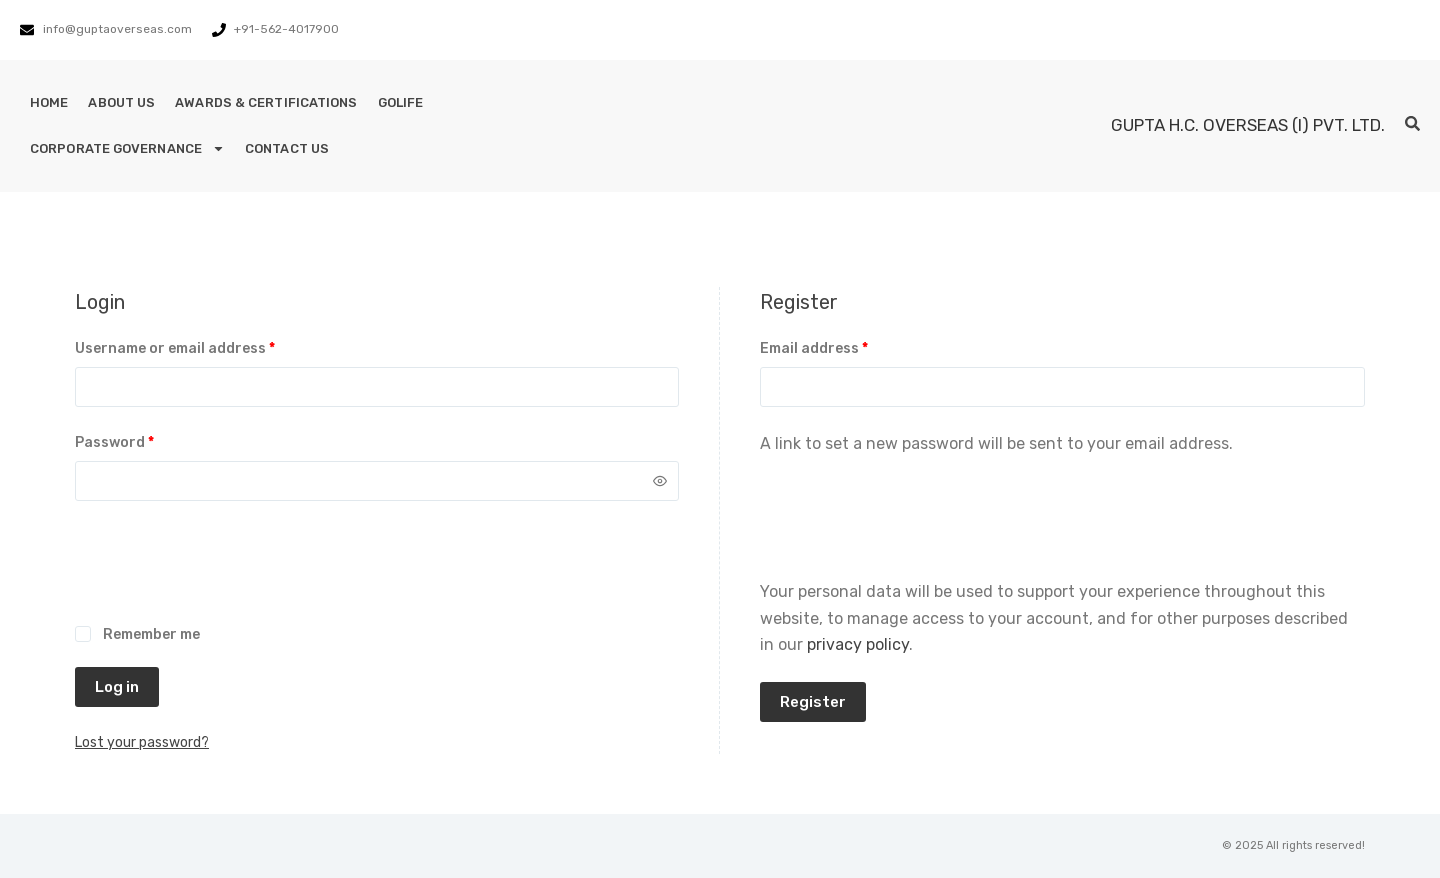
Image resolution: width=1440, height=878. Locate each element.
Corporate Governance (127, 148)
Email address (845, 347)
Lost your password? (142, 742)
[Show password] (660, 481)
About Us (121, 102)
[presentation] (227, 574)
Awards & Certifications (266, 102)
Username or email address (206, 347)
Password (146, 441)
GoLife (401, 102)
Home (49, 102)
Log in (117, 687)
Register (813, 702)
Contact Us (287, 148)
